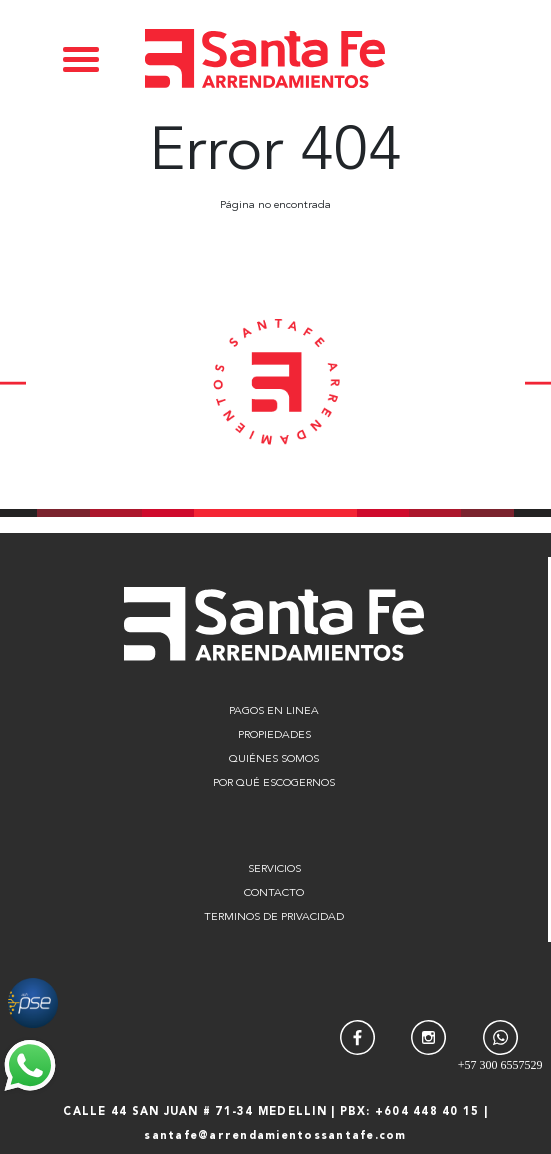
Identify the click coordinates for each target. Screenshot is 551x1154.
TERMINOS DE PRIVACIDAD (274, 917)
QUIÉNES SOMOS (274, 759)
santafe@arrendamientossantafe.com (275, 1136)
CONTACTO (274, 893)
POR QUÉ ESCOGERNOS (274, 783)
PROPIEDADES (274, 735)
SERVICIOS (274, 869)
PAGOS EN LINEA (274, 711)
